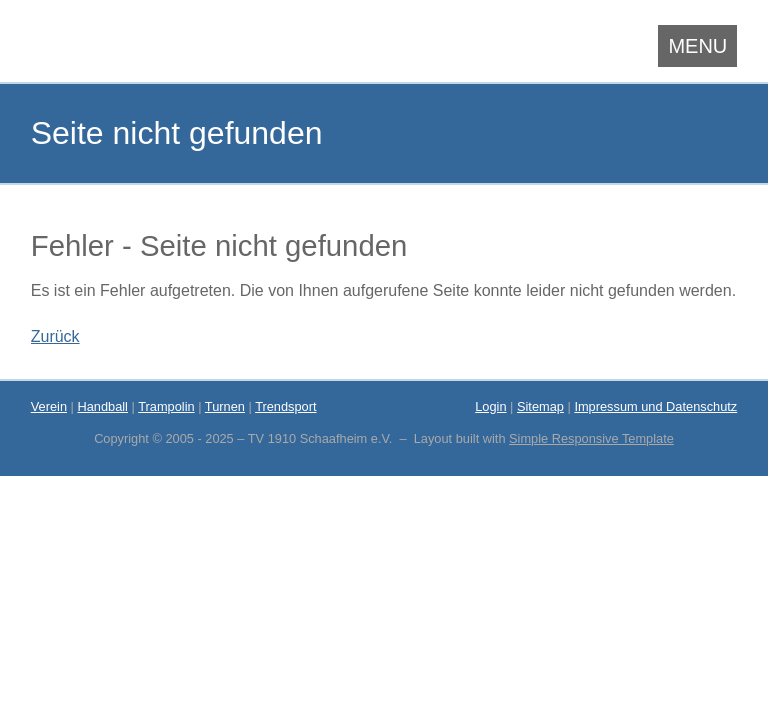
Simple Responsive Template (591, 438)
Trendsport (285, 406)
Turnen (225, 406)
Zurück (55, 336)
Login (490, 406)
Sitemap (540, 406)
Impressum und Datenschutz (655, 406)
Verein (49, 406)
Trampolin (166, 406)
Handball (102, 406)
